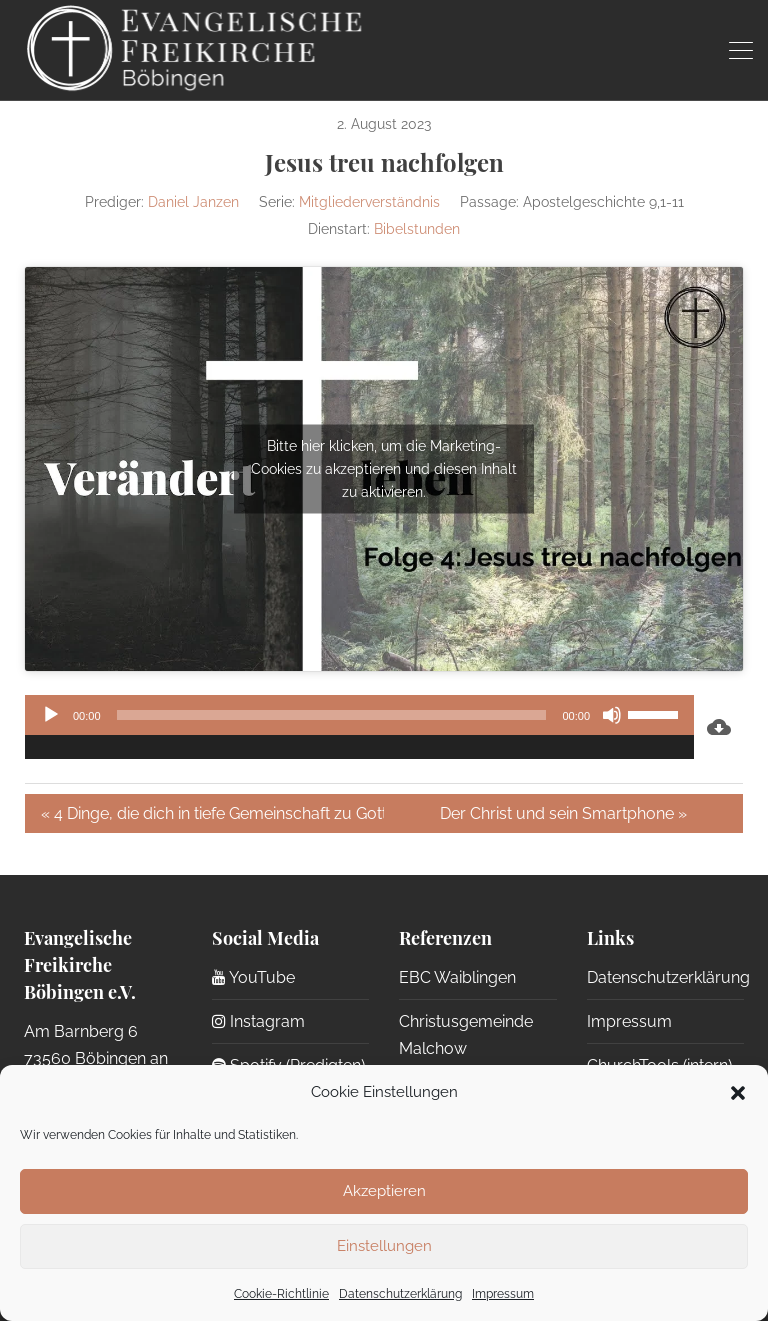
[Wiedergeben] (51, 715)
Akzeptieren (384, 1191)
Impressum (503, 1294)
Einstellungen (384, 1246)
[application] (359, 727)
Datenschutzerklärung (400, 1294)
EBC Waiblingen (457, 977)
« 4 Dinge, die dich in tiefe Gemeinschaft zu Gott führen (212, 813)
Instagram (258, 1021)
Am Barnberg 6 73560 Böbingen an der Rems (96, 1059)
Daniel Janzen (193, 202)
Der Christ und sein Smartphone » (563, 813)
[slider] (332, 715)
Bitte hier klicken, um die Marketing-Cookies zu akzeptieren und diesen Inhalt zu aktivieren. (384, 468)
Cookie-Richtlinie (281, 1294)
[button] (738, 1093)
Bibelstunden (417, 229)
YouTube (253, 977)
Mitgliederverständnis (369, 202)
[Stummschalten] (612, 715)
